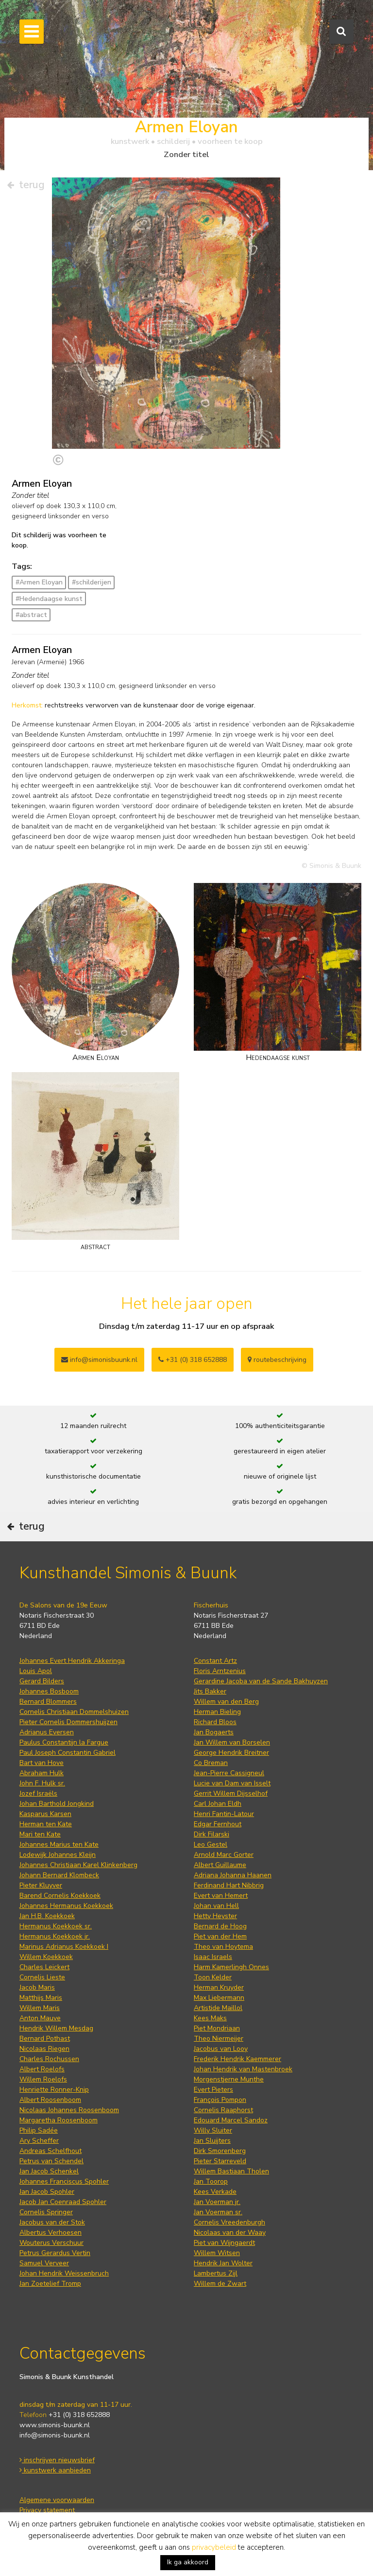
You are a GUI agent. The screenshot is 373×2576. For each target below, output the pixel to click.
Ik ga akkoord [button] (187, 2562)
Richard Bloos (215, 1722)
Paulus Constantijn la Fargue (63, 1742)
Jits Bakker (210, 1691)
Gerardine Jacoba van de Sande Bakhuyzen (261, 1681)
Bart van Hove (41, 1762)
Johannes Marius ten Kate (59, 1844)
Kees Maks (210, 2018)
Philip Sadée (38, 2130)
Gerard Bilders (41, 1681)
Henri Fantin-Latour (224, 1813)
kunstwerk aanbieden (55, 2470)
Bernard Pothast (44, 2038)
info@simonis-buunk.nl (54, 2435)
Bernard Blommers (48, 1701)
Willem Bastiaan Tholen (231, 2171)
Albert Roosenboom (50, 2099)
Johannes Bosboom (49, 1691)
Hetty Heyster (215, 1916)
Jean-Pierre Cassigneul (229, 1773)
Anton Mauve (40, 2018)
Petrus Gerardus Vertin (54, 2253)
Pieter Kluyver (40, 1885)
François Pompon (220, 2099)
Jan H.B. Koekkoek (47, 1916)
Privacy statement (47, 2510)
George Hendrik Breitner (231, 1752)
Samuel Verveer (44, 2263)
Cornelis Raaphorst (223, 2110)
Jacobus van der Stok (52, 2222)
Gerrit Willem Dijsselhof (231, 1793)
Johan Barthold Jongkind (56, 1803)
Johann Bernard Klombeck (59, 1875)
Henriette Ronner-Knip (54, 2089)
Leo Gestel (210, 1844)
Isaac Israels (213, 1956)
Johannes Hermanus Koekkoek (66, 1905)
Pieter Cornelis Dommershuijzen (68, 1722)
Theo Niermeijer (218, 2038)
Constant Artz (215, 1660)
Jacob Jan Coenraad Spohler (62, 2201)
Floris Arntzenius (220, 1671)
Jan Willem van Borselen (232, 1742)
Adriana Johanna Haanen (232, 1875)
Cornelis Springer (46, 2212)
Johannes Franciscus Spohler (64, 2181)
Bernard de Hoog (220, 1926)
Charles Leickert (44, 1967)
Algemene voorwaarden (56, 2500)
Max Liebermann (219, 1997)
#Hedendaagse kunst (49, 598)
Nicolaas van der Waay (230, 2232)
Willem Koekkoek (46, 1956)
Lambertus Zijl (215, 2273)
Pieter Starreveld (220, 2161)
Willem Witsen (217, 2253)
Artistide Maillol (218, 2007)
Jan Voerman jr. (217, 2201)
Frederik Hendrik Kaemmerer (237, 2059)
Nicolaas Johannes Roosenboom (69, 2110)
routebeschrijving (277, 1359)
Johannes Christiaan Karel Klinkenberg (78, 1865)
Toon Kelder (213, 1977)
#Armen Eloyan (39, 582)
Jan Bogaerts (214, 1732)
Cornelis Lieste (42, 1977)
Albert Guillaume (220, 1865)
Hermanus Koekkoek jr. (54, 1936)
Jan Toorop (211, 2181)
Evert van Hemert (221, 1895)
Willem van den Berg (226, 1701)
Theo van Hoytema (223, 1946)
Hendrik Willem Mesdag (56, 2028)
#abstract (31, 614)
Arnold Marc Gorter (224, 1854)
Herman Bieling (217, 1711)
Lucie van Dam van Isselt (232, 1783)
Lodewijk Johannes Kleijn (57, 1854)
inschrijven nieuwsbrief (57, 2460)
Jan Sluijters (212, 2140)
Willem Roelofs (43, 2079)
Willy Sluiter (213, 2130)
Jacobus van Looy (221, 2048)
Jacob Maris (37, 1987)
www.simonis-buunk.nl (54, 2425)
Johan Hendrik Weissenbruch (64, 2273)
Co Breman (211, 1762)
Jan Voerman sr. (218, 2212)
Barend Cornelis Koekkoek (60, 1895)
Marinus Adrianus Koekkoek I (63, 1946)
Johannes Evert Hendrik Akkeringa (72, 1660)
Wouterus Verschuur (51, 2242)
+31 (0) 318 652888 (192, 1359)
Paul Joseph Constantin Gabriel (67, 1752)
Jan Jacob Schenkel (49, 2171)
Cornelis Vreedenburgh (229, 2222)
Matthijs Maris (40, 1997)
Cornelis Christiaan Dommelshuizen (74, 1711)
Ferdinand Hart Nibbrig (229, 1885)
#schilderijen (91, 582)
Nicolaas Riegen (44, 2048)
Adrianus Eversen (46, 1732)
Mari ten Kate (40, 1834)
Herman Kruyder (219, 1987)
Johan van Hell (216, 1905)
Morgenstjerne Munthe (229, 2079)
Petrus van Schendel (51, 2161)
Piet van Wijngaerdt (224, 2242)
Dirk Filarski (211, 1834)
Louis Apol (35, 1671)
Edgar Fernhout (217, 1824)
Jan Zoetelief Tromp (50, 2283)
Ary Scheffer (39, 2140)
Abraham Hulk (41, 1773)
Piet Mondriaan (217, 2028)
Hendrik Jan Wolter (223, 2263)
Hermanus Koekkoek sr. (55, 1926)
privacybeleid (214, 2547)
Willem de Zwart (220, 2283)
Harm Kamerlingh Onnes (231, 1967)
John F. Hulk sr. (42, 1783)
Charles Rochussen (49, 2059)
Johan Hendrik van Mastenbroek (243, 2069)
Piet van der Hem (220, 1936)
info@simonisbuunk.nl (99, 1359)
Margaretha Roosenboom (58, 2120)
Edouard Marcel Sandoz (231, 2120)
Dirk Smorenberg (220, 2150)
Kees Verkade (215, 2191)
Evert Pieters (213, 2089)
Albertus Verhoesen (50, 2232)
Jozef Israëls (38, 1793)
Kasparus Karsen (45, 1813)
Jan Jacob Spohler (46, 2191)
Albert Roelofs (42, 2069)
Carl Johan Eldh (217, 1803)
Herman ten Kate (45, 1824)
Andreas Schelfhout (50, 2150)
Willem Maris (39, 2007)
